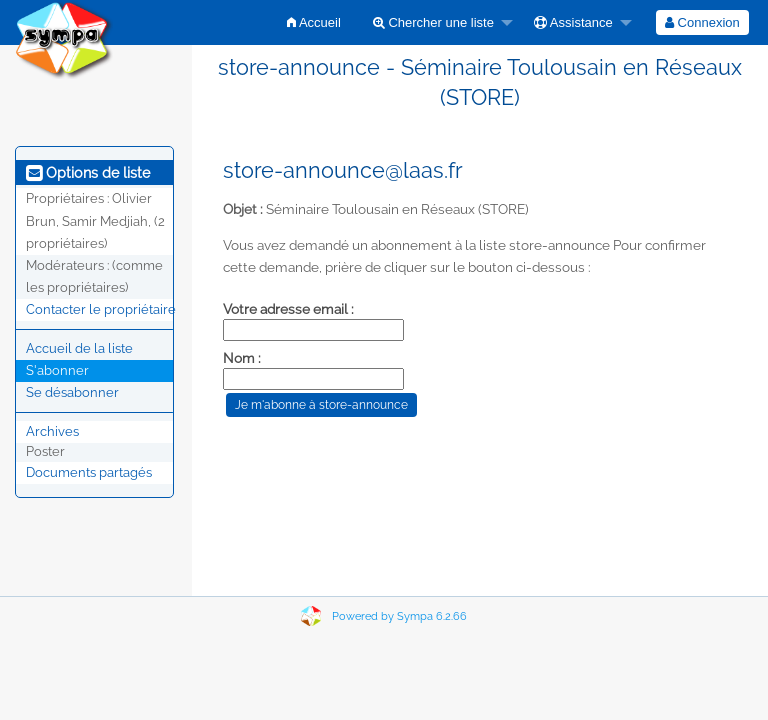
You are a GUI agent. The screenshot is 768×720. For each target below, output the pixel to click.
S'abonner (57, 370)
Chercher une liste (433, 22)
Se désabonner (72, 392)
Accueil (314, 22)
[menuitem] (314, 22)
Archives (52, 431)
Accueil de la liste (79, 348)
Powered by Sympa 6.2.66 (399, 616)
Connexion (702, 22)
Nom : (242, 358)
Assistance (573, 22)
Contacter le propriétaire (101, 309)
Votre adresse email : (288, 309)
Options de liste (88, 173)
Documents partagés (89, 472)
